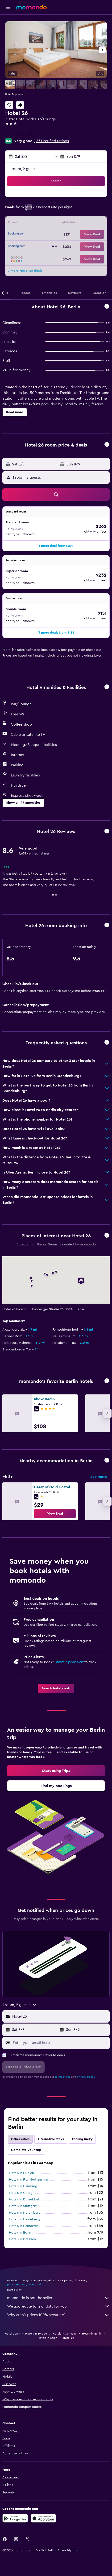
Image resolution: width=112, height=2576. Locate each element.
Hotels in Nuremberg (25, 2212)
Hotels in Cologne (22, 2193)
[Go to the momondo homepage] (31, 7)
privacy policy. (86, 2076)
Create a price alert (68, 1662)
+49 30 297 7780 (19, 134)
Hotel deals (12, 2333)
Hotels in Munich (21, 2173)
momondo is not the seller (58, 2298)
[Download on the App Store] (43, 2518)
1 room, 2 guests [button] (23, 169)
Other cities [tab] (20, 2139)
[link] (55, 1513)
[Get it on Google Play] (15, 2518)
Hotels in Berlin (92, 2333)
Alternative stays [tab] (50, 2139)
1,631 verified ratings (51, 141)
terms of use (63, 2076)
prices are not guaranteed (24, 2284)
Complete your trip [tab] (26, 2150)
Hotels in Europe (36, 2333)
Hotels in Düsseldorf (24, 2199)
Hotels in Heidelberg (24, 2219)
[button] (8, 7)
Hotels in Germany (64, 2333)
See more (98, 1477)
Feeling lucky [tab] (82, 2139)
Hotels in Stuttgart (23, 2206)
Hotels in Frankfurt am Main (29, 2179)
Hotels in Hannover (23, 2226)
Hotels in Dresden (22, 2239)
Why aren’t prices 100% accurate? (58, 2315)
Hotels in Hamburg (23, 2186)
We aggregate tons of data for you (58, 2306)
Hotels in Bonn (20, 2232)
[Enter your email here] (60, 2042)
